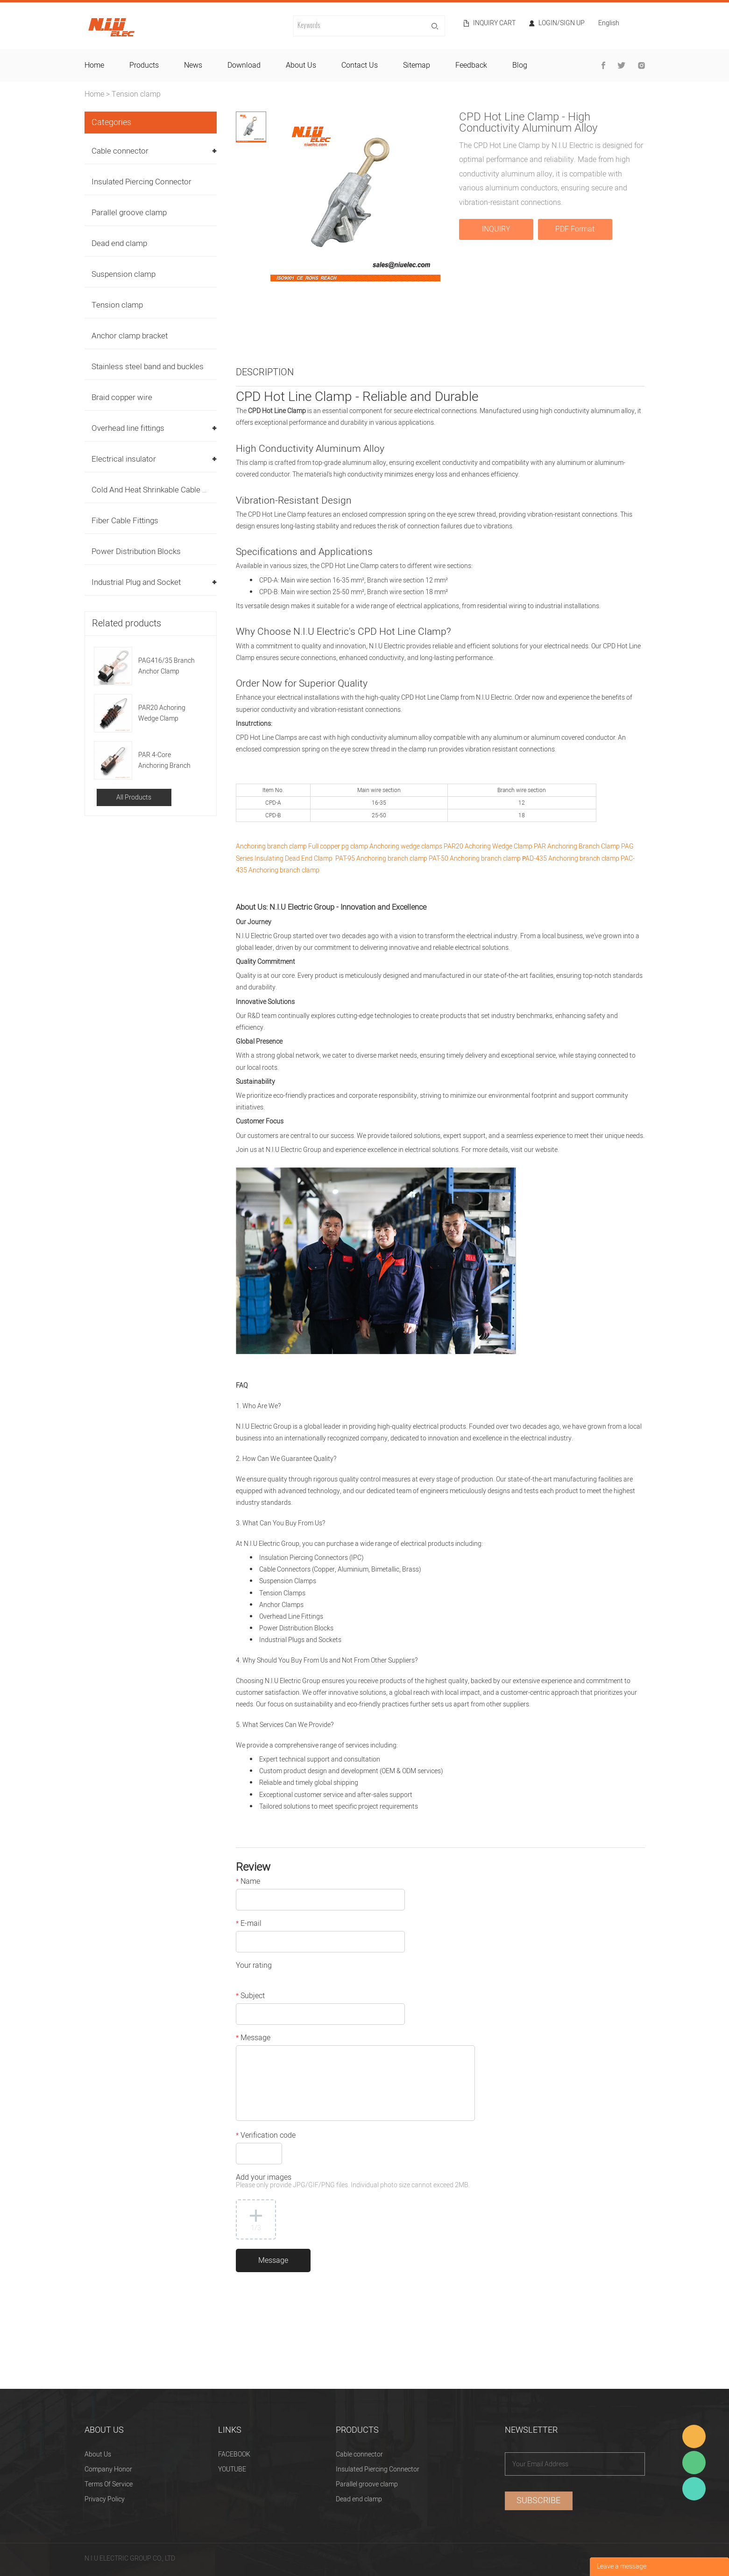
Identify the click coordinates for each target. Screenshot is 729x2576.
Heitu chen (694, 2488)
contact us (359, 65)
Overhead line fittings (128, 428)
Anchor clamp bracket (130, 336)
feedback (471, 65)
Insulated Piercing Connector (141, 182)
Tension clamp (136, 94)
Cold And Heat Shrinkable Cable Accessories (169, 490)
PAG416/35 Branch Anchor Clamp (166, 666)
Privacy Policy (105, 2499)
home (94, 65)
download (244, 65)
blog (519, 65)
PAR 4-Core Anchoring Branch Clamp (164, 760)
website (546, 1150)
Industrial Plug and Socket (136, 582)
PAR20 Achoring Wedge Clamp (161, 713)
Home (94, 94)
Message (253, 2038)
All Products (133, 797)
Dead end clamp (119, 243)
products (144, 65)
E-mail (249, 1924)
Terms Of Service (109, 2484)
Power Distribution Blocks (136, 551)
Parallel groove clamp (129, 212)
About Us (98, 2454)
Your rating (254, 1966)
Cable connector (120, 151)
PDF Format (575, 229)
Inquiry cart (494, 23)
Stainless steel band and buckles (148, 366)
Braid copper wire (122, 397)
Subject (250, 1996)
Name (248, 1882)
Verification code (266, 2136)
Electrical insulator (124, 459)
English (608, 24)
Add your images (353, 2182)
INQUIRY (496, 229)
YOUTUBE (232, 2469)
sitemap (416, 65)
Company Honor (108, 2469)
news (193, 65)
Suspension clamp (124, 274)
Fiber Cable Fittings (125, 520)
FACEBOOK (234, 2454)
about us (301, 65)
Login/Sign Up (561, 23)
